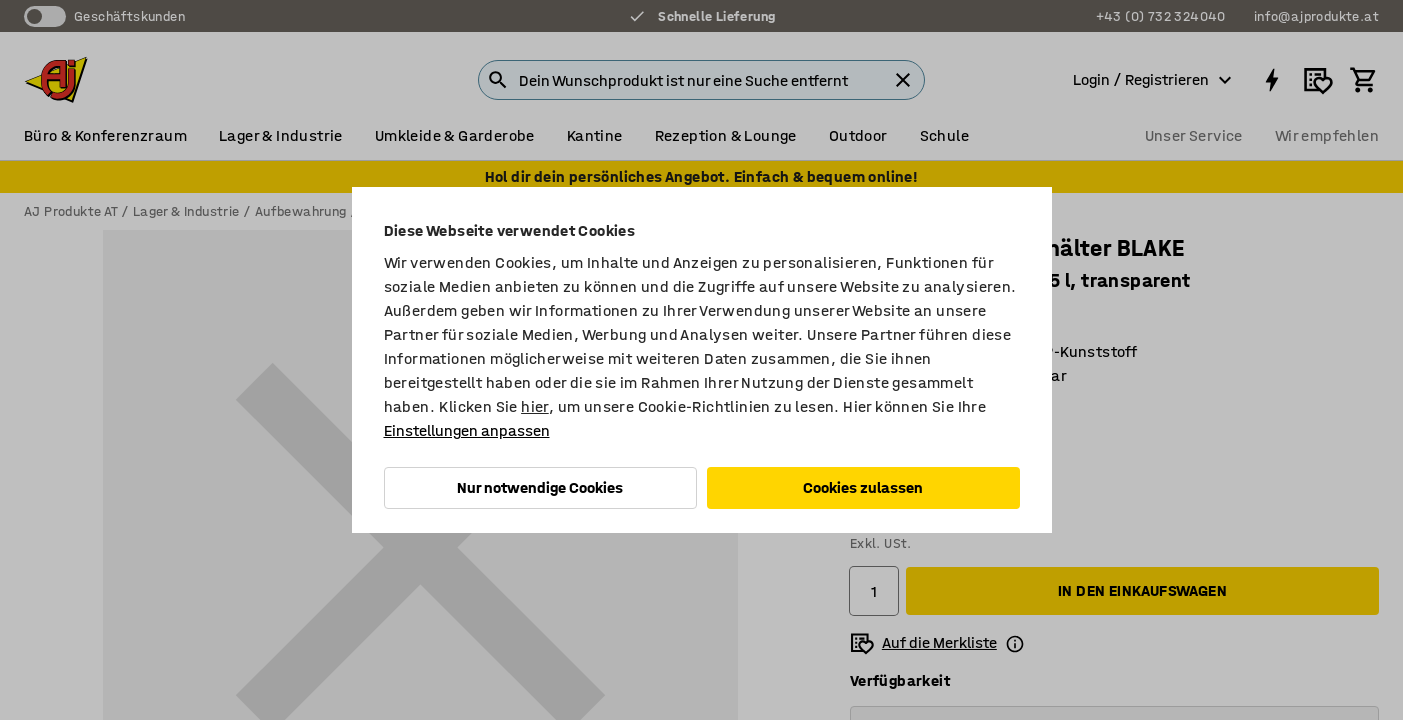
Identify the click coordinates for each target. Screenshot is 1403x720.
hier (535, 406)
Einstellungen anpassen (467, 430)
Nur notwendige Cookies (540, 487)
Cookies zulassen (863, 487)
